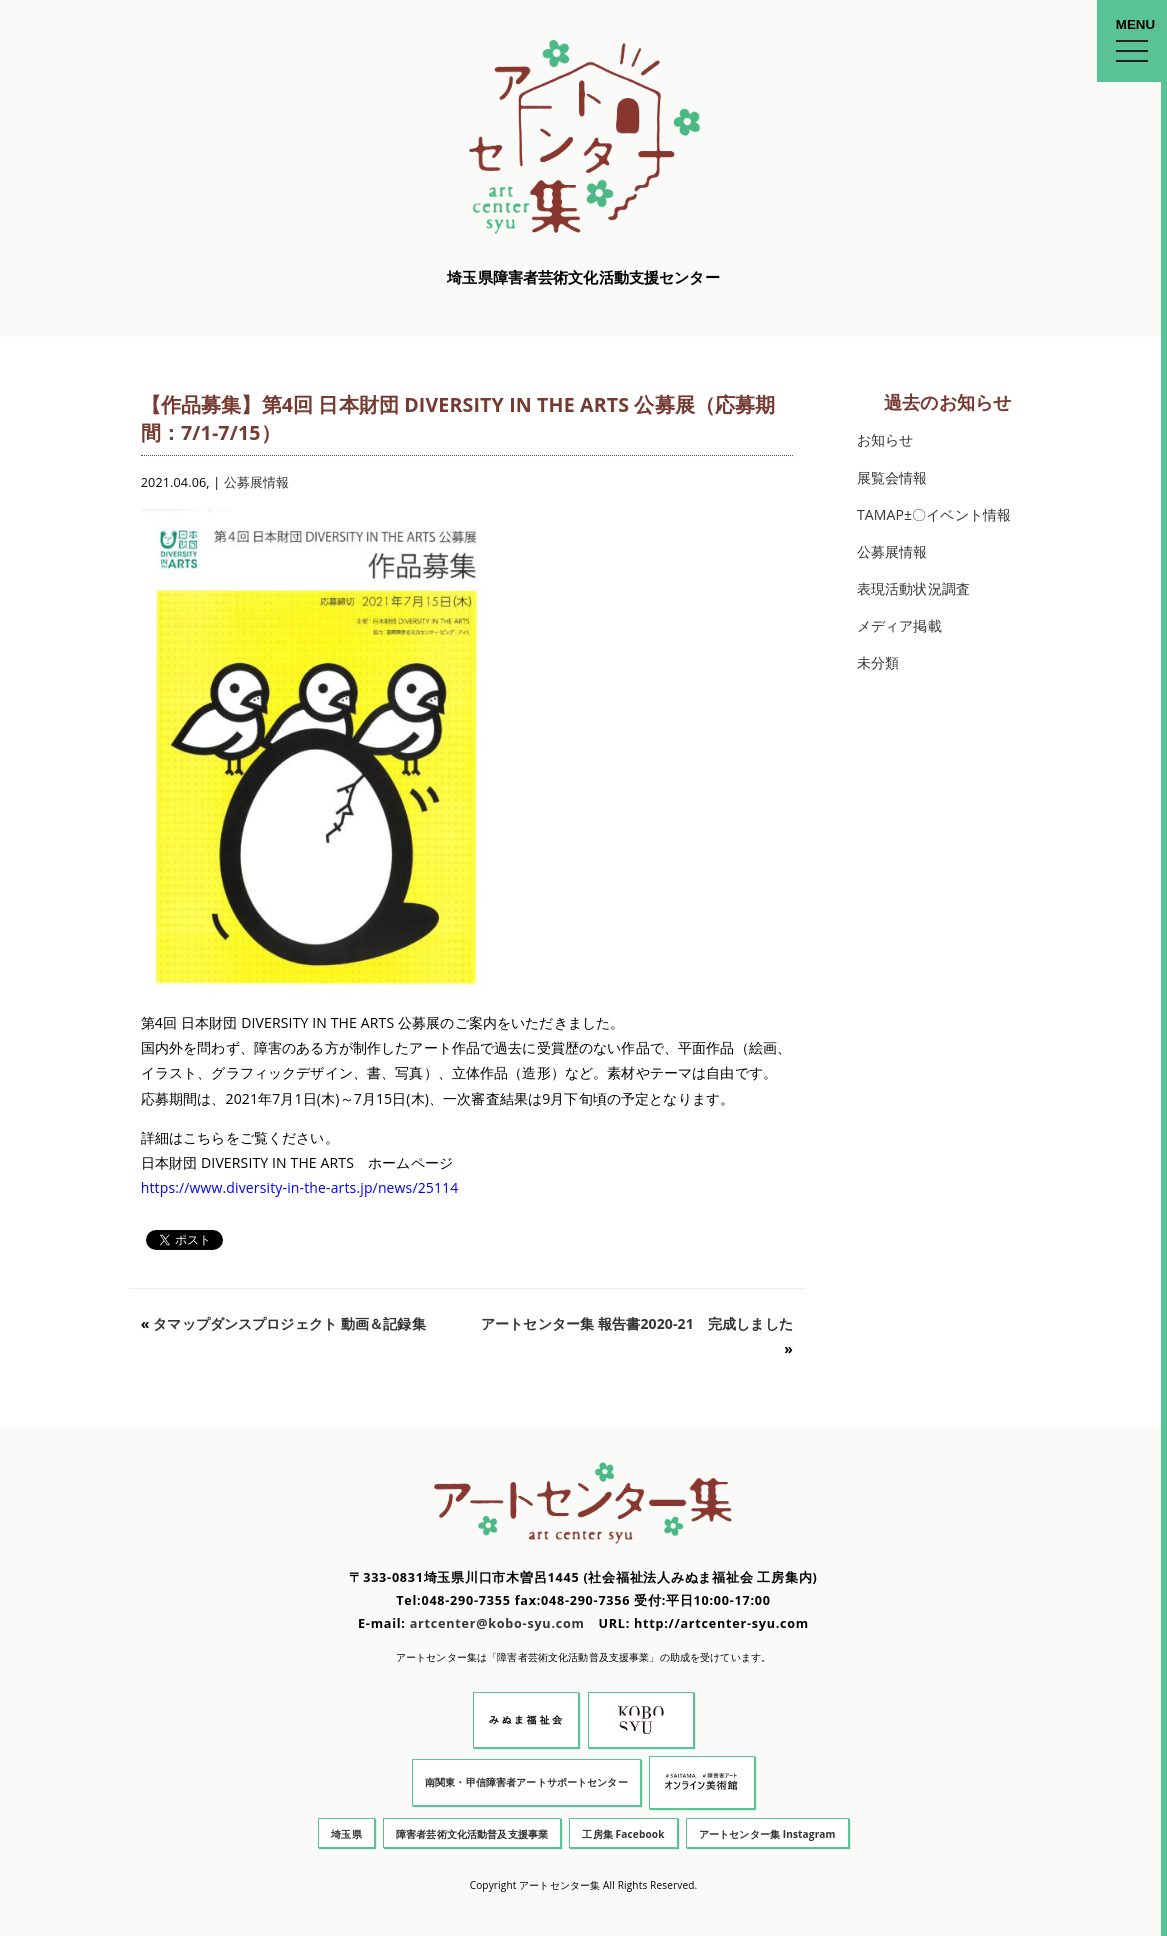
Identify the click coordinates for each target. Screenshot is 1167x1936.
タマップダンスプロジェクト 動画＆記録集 (289, 1323)
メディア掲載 (899, 625)
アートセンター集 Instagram (767, 1834)
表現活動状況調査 (913, 588)
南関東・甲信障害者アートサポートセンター (526, 1782)
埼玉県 (346, 1834)
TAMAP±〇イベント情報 (934, 514)
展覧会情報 (892, 477)
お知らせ (885, 439)
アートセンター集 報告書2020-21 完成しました (637, 1323)
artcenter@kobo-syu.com (497, 1623)
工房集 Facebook (623, 1834)
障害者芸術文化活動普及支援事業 (472, 1834)
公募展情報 (257, 482)
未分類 (878, 662)
